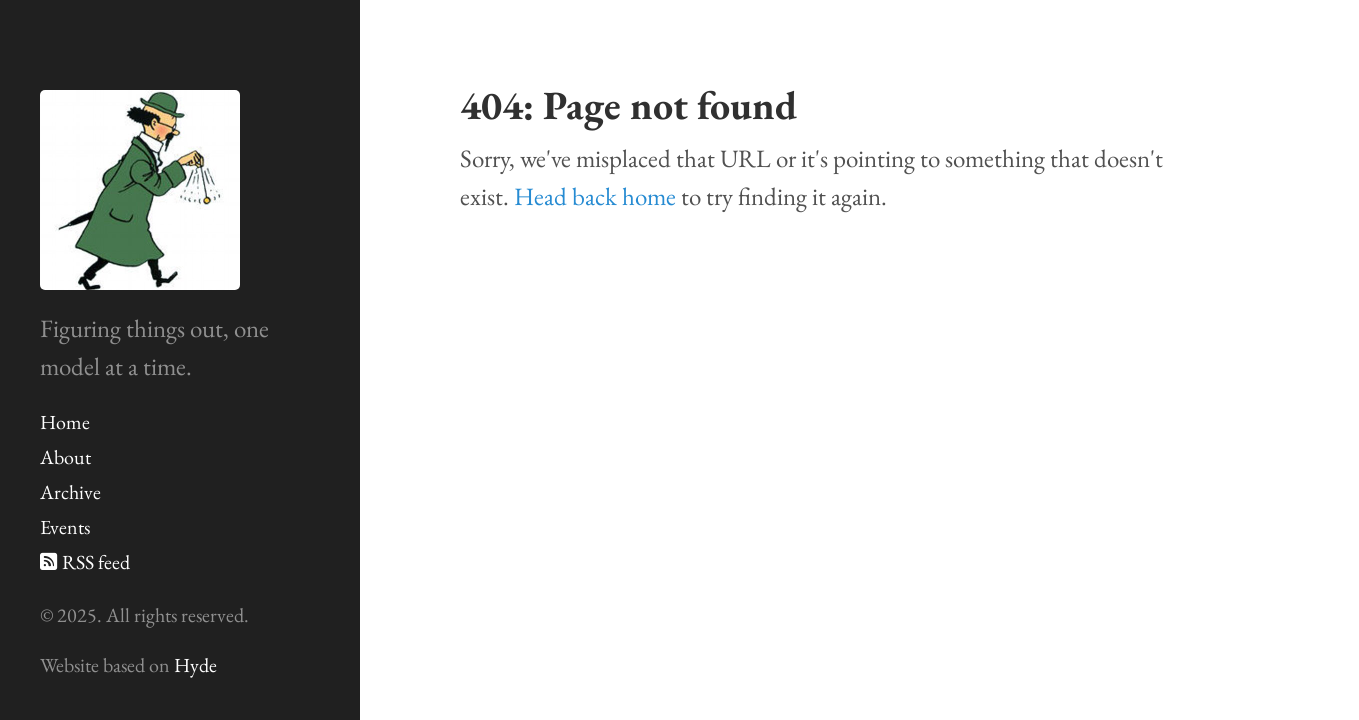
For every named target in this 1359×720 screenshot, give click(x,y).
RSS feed (85, 562)
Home (65, 422)
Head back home (595, 196)
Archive (70, 492)
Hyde (195, 665)
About (65, 457)
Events (65, 527)
